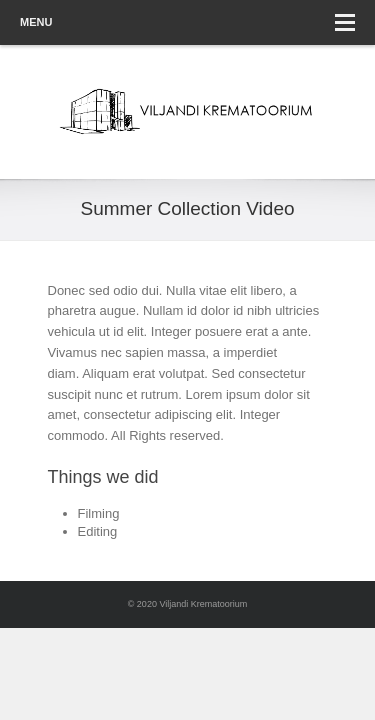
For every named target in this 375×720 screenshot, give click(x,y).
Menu (187, 22)
